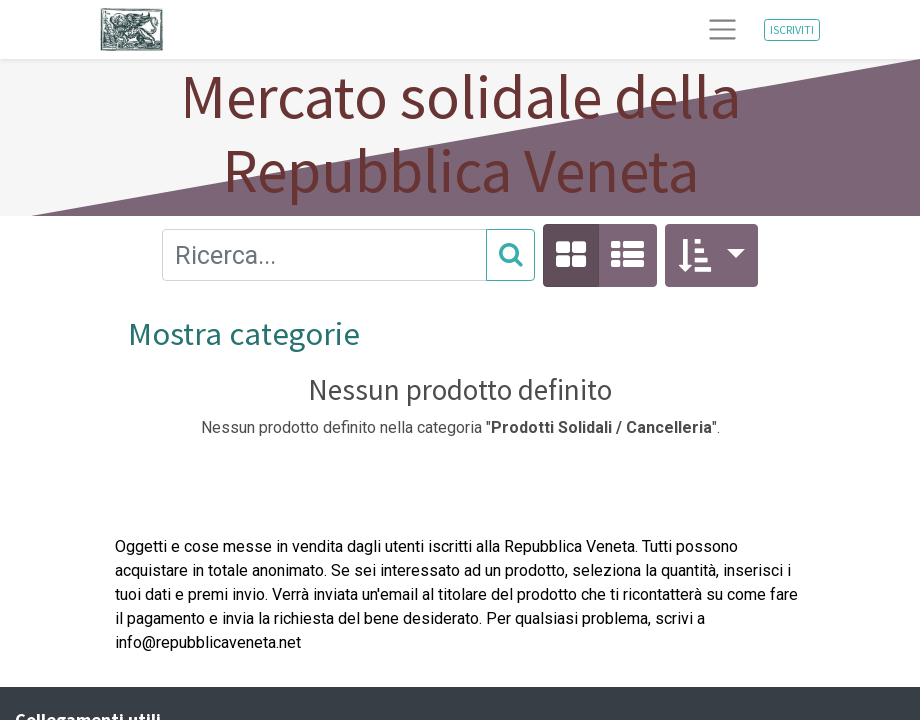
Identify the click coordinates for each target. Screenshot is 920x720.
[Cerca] (510, 255)
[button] (711, 255)
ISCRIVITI (792, 29)
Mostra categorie (244, 333)
